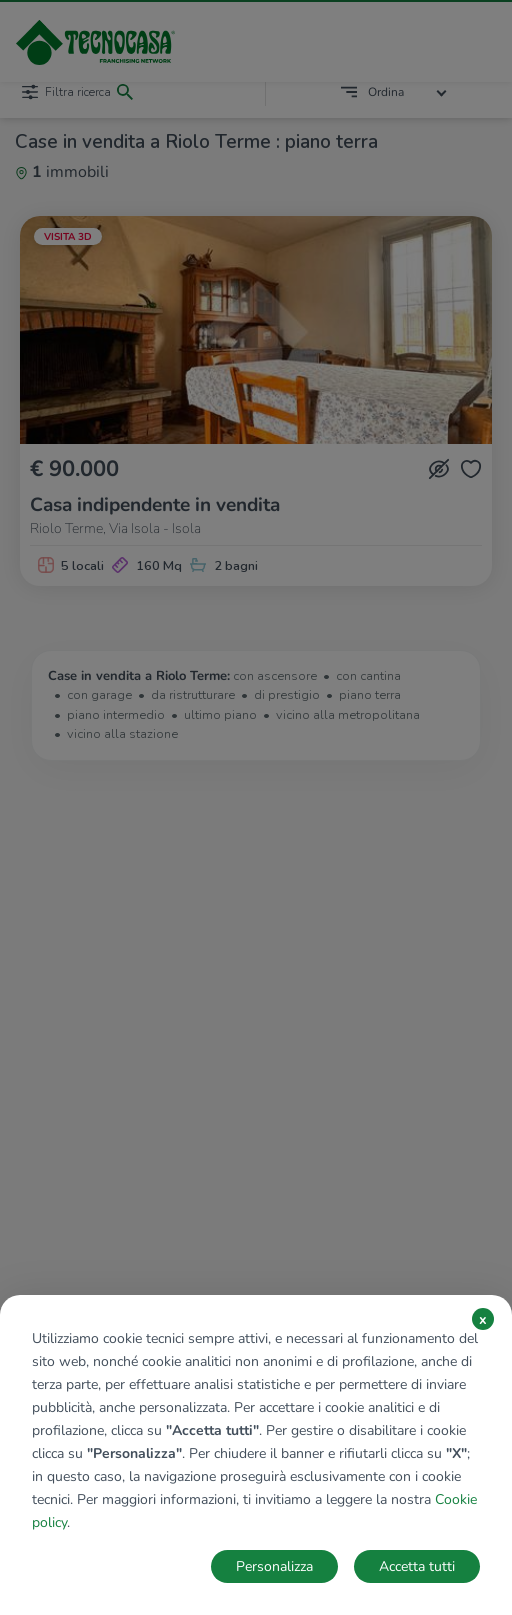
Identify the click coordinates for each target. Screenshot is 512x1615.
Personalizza (274, 1566)
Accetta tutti (417, 1566)
